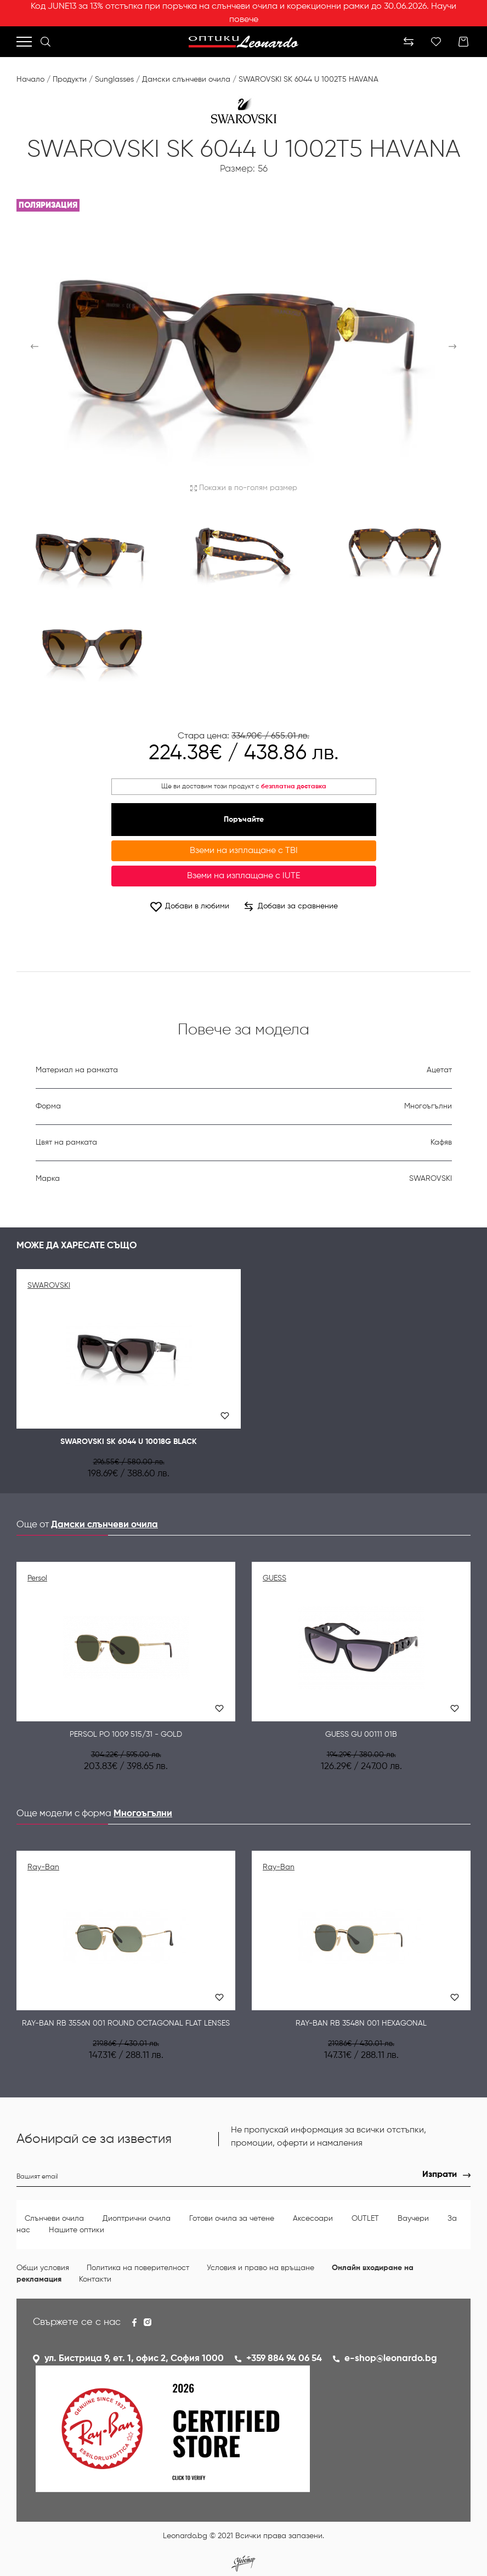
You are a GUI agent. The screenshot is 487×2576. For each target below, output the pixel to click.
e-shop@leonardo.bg (390, 2358)
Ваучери (413, 2218)
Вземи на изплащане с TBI (244, 850)
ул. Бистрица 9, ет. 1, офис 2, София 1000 (134, 2358)
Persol (37, 1578)
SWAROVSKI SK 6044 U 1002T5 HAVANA (308, 79)
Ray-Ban (43, 1867)
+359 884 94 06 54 (284, 2358)
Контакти (95, 2279)
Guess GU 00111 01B (361, 1734)
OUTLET (365, 2218)
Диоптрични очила (137, 2218)
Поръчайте (244, 819)
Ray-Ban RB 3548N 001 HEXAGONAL (361, 2023)
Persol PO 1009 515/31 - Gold (126, 1734)
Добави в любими (189, 906)
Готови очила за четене (231, 2218)
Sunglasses (114, 79)
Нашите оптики (76, 2230)
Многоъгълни (143, 1813)
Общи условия (42, 2268)
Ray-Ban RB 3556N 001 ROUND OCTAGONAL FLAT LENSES (126, 2023)
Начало (30, 79)
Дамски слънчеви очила (186, 79)
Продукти (70, 79)
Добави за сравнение (291, 907)
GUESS (274, 1578)
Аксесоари (313, 2218)
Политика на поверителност (138, 2268)
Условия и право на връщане (260, 2268)
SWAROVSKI (48, 1285)
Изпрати (439, 2174)
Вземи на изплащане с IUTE (243, 876)
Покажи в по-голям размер (243, 488)
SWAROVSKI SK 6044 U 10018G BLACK (128, 1442)
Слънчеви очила (54, 2218)
